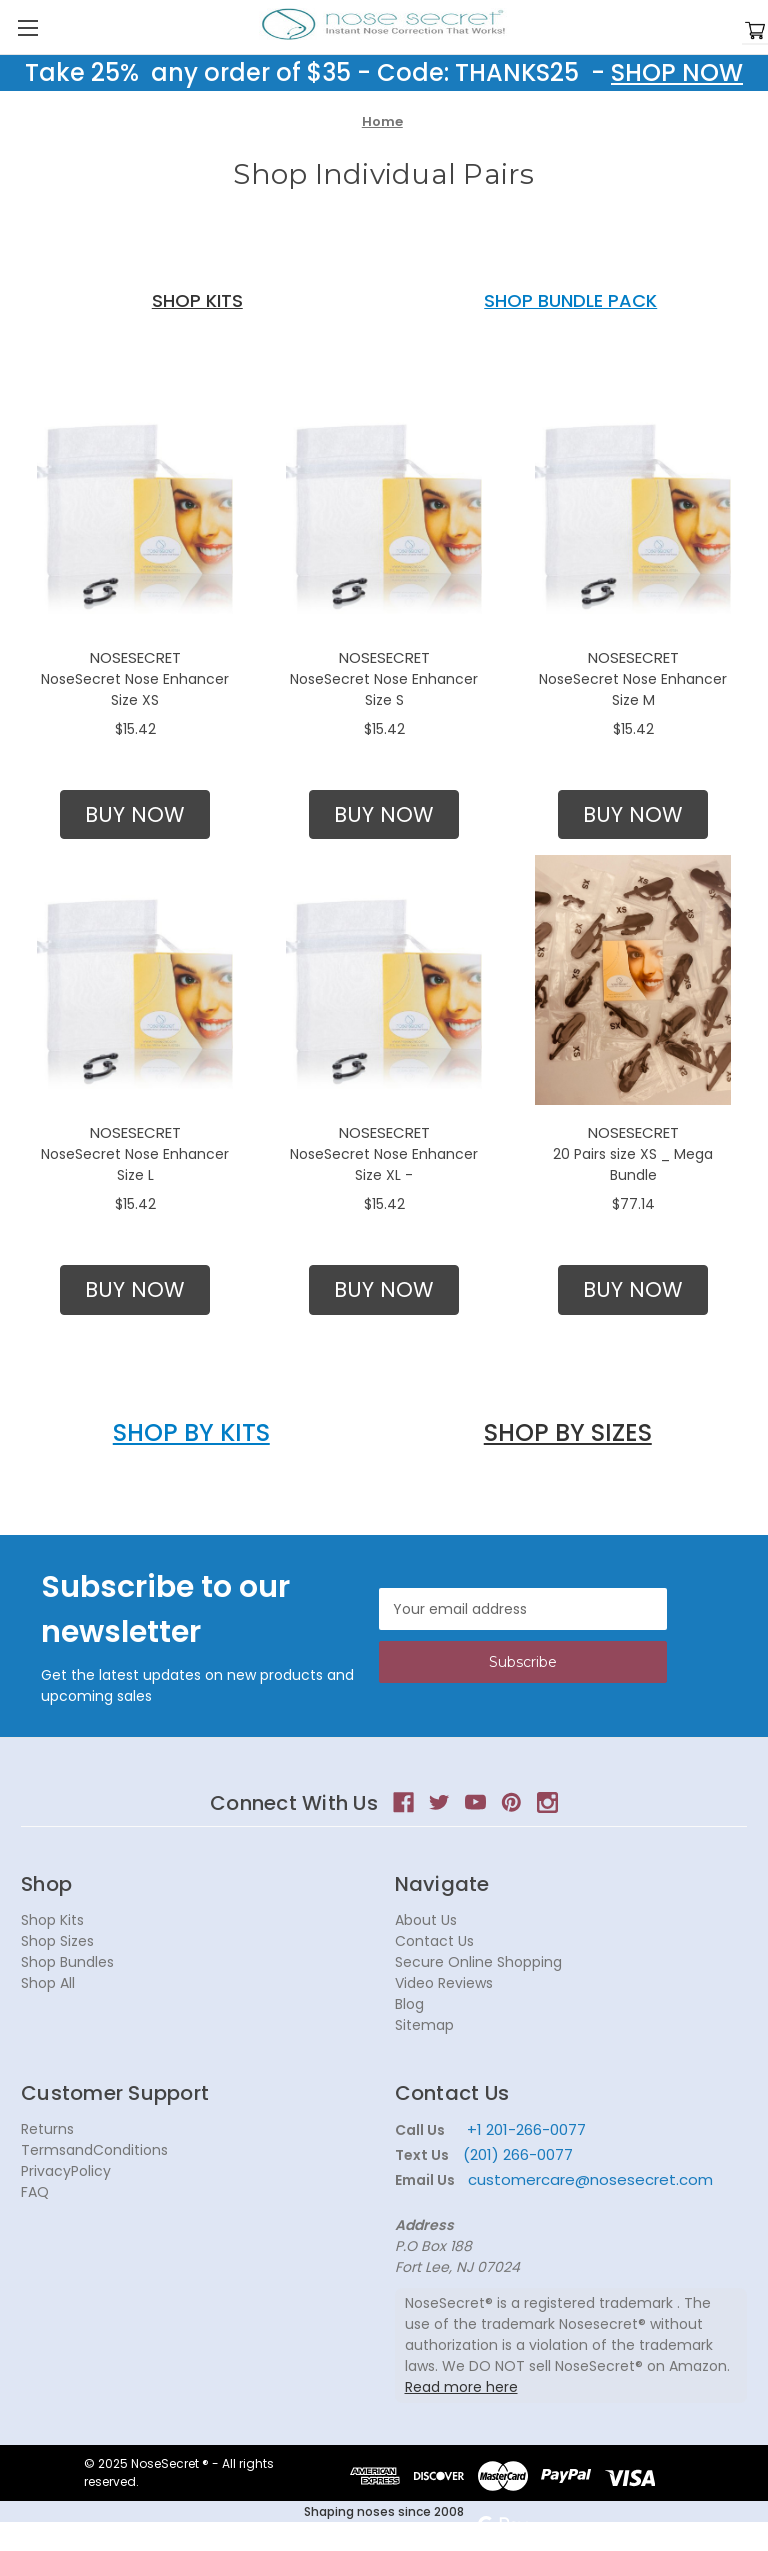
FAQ (35, 2192)
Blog (409, 2004)
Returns (47, 2129)
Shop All (48, 1983)
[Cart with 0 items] (755, 31)
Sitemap (424, 2025)
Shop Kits (52, 1920)
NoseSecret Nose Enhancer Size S (384, 689)
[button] (135, 815)
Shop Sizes (57, 1941)
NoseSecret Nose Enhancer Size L (135, 1164)
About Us (426, 1920)
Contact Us (434, 1941)
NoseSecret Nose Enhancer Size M (633, 689)
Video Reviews (444, 1983)
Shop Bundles (67, 1962)
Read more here (461, 2387)
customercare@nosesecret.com (588, 2179)
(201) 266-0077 (518, 2154)
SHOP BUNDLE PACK (570, 300)
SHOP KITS (197, 300)
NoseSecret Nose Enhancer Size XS (135, 689)
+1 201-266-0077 (526, 2129)
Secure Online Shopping (478, 1962)
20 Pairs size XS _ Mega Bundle (633, 1164)
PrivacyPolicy (66, 2171)
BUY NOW (135, 814)
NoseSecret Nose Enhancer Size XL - (384, 1164)
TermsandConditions (94, 2150)
